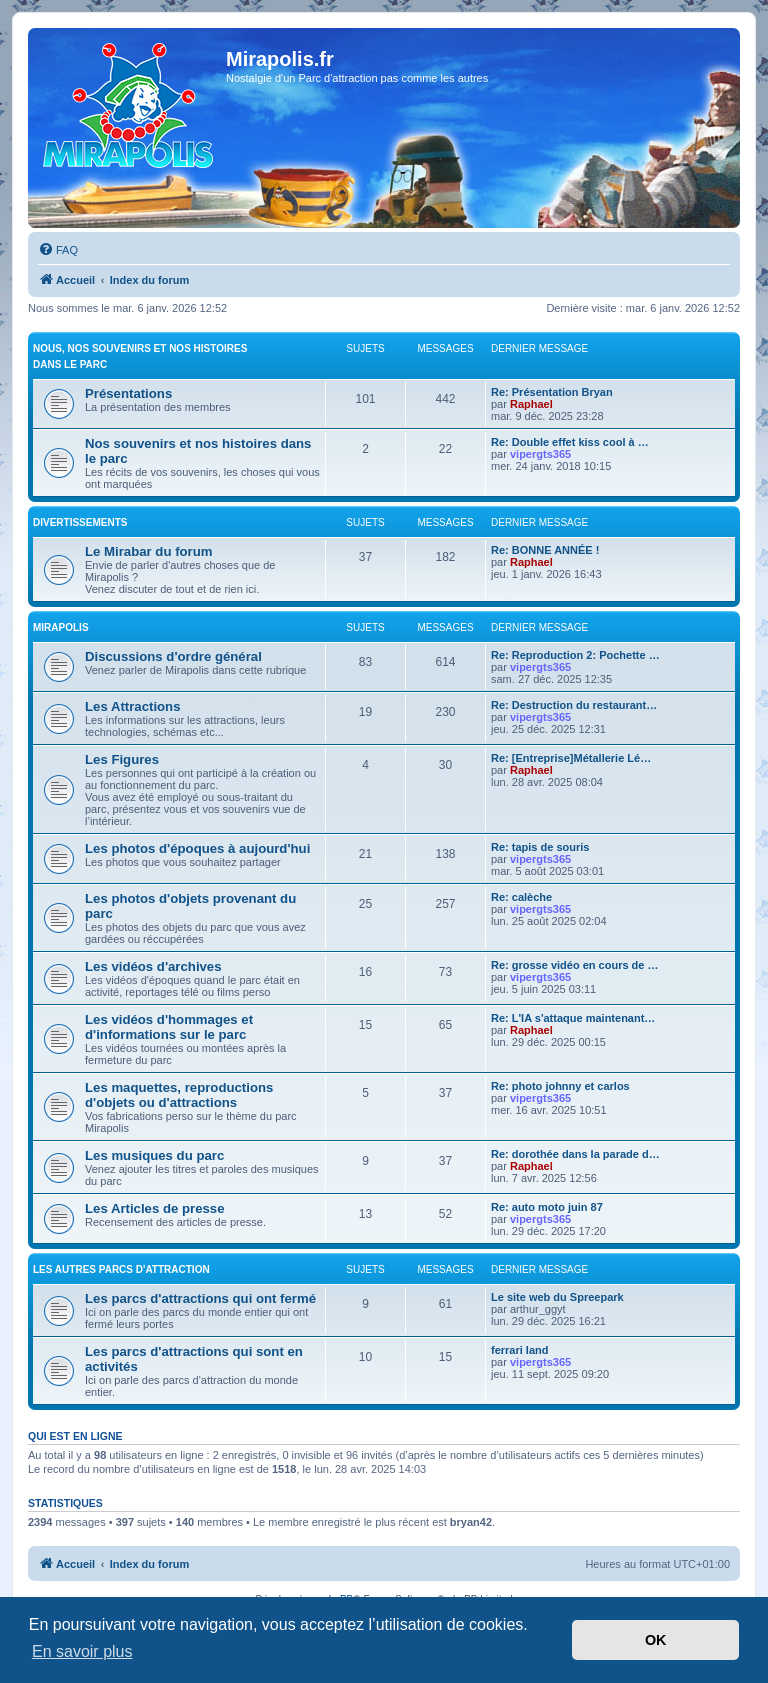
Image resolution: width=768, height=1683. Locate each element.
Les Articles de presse (155, 1208)
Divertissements (80, 522)
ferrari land (519, 1350)
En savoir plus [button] (82, 1651)
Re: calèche (521, 897)
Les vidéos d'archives (153, 966)
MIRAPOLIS (61, 627)
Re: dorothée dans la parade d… (575, 1154)
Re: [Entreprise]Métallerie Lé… (571, 758)
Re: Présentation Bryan (552, 392)
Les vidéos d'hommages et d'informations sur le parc (169, 1027)
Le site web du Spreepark (557, 1297)
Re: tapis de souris (540, 847)
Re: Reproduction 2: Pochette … (575, 655)
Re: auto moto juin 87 (547, 1207)
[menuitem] (58, 250)
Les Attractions (133, 706)
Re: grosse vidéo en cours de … (575, 965)
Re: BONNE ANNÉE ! (545, 550)
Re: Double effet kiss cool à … (570, 442)
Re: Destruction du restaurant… (574, 705)
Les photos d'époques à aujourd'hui (197, 848)
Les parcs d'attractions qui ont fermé (200, 1298)
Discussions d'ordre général (173, 656)
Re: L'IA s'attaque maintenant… (573, 1018)
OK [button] (656, 1640)
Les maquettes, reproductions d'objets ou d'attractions (179, 1095)
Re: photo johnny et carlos (560, 1086)
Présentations (128, 393)
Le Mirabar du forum (149, 551)
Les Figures (122, 759)
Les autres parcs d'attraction (121, 1269)
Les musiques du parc (154, 1155)
